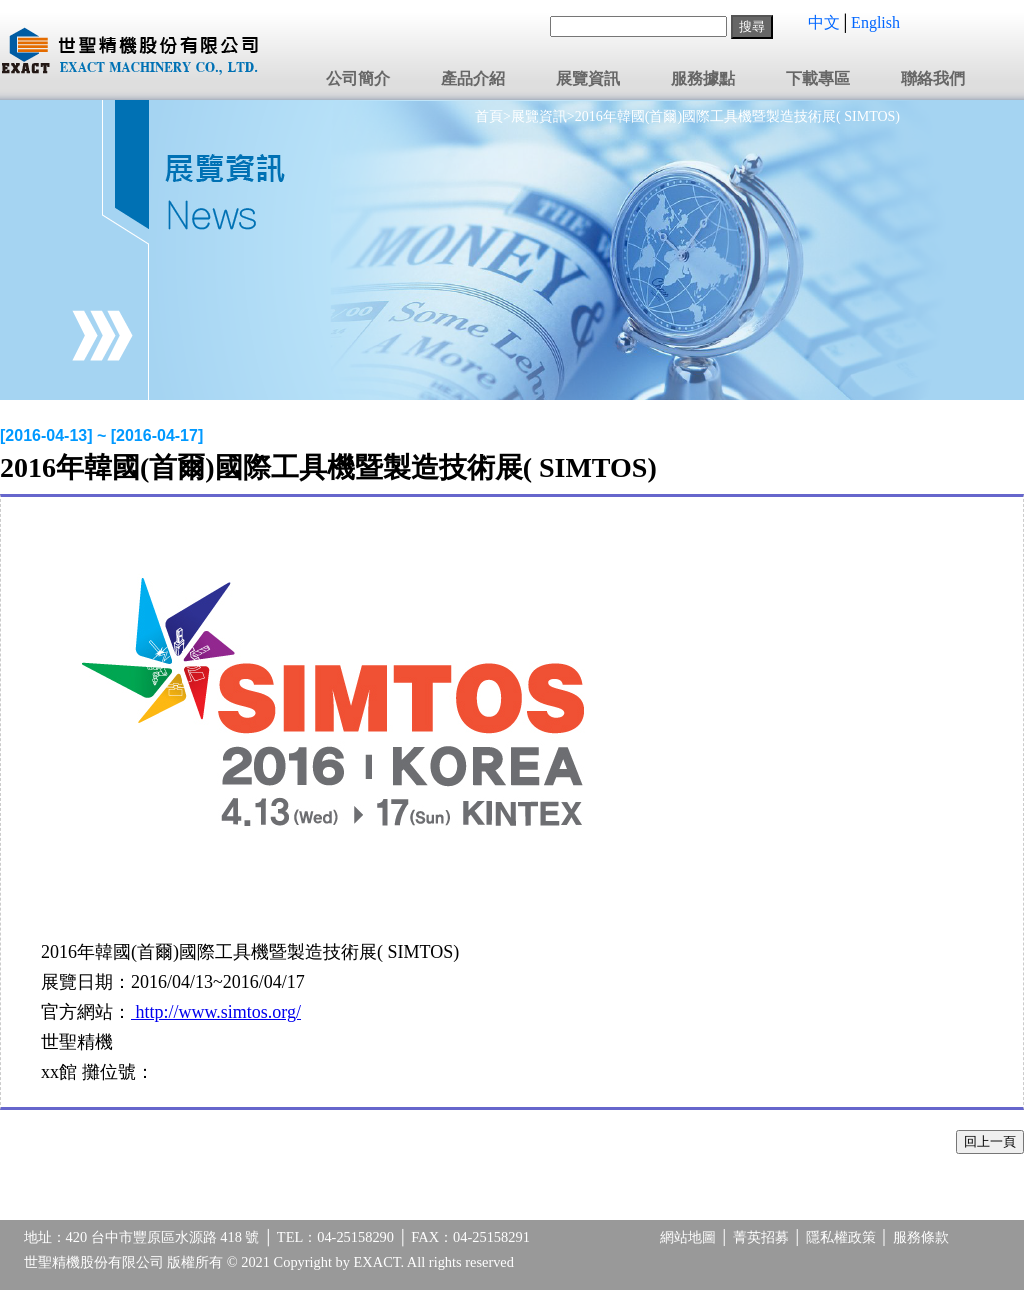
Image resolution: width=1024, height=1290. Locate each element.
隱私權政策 (841, 1237)
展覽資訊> (543, 116)
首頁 (489, 116)
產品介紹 (473, 79)
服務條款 (921, 1237)
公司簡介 (358, 79)
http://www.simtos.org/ (216, 1012)
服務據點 (703, 79)
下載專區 (818, 79)
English (875, 22)
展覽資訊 (588, 79)
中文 (824, 22)
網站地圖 (688, 1237)
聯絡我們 (933, 79)
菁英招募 (761, 1237)
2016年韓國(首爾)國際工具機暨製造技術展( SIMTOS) (737, 116)
